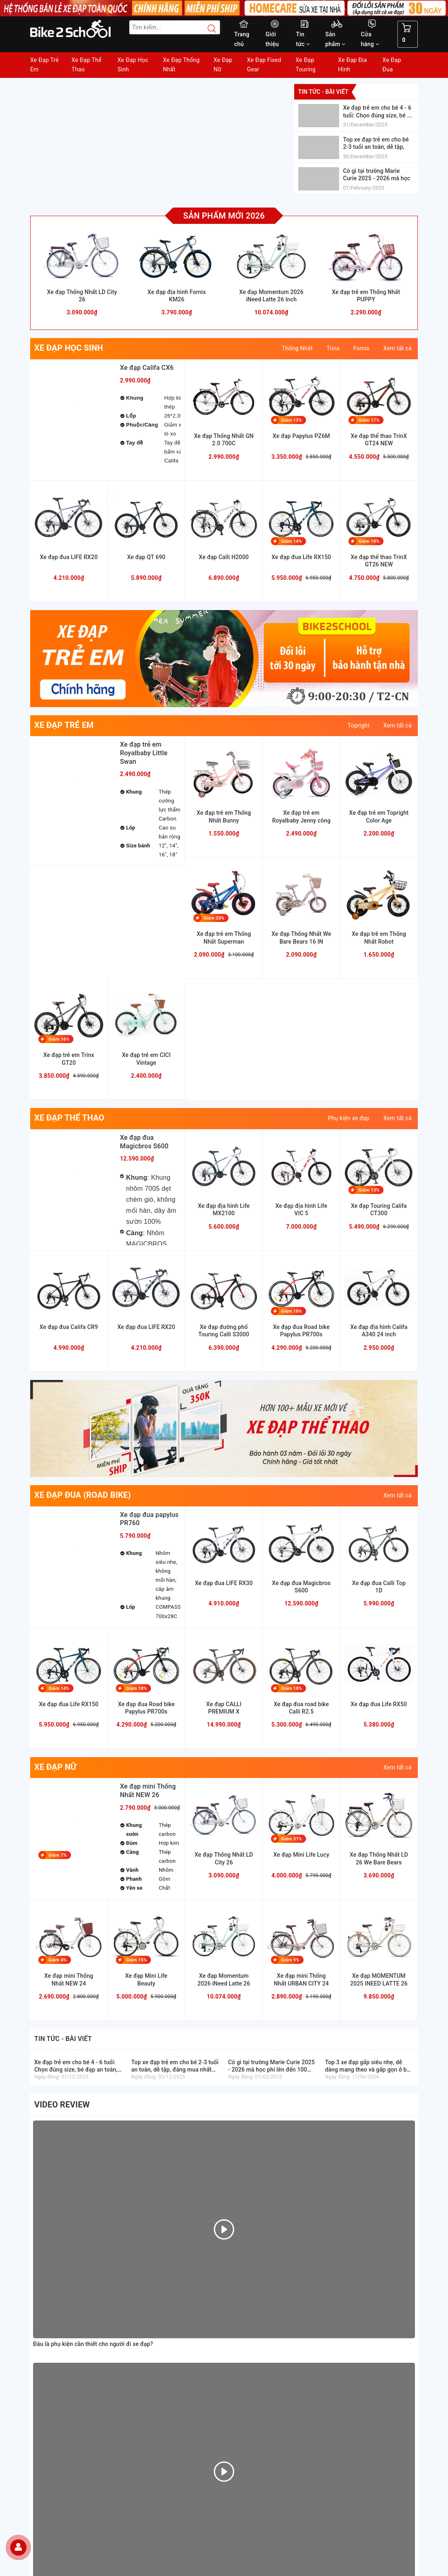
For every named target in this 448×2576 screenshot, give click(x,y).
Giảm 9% (290, 1960)
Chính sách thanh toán (257, 2284)
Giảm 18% (369, 541)
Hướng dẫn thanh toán (257, 2246)
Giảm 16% (59, 1039)
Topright (359, 725)
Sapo (282, 2567)
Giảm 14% (291, 541)
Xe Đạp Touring (305, 65)
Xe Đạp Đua (391, 65)
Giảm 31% (291, 1839)
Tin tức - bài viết (323, 91)
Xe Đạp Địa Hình (352, 65)
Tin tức (303, 39)
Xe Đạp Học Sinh (133, 65)
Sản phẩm (335, 39)
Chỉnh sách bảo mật (254, 2303)
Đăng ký (201, 2539)
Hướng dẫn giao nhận (256, 2256)
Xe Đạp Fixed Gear (264, 65)
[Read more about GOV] (363, 2307)
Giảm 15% (136, 1960)
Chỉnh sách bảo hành (255, 2294)
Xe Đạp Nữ (222, 65)
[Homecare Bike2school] (372, 2282)
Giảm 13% (291, 420)
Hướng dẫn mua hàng (256, 2236)
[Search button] (208, 28)
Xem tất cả (398, 348)
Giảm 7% (58, 1855)
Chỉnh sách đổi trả (252, 2313)
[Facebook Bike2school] (236, 2495)
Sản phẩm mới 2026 (224, 216)
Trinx (332, 348)
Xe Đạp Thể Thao (86, 65)
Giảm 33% (214, 918)
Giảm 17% (369, 420)
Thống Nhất (297, 348)
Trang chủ (241, 39)
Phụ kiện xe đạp (349, 1118)
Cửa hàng (370, 39)
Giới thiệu (272, 39)
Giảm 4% (58, 1960)
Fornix (361, 348)
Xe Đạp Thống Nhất (181, 65)
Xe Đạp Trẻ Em (44, 65)
